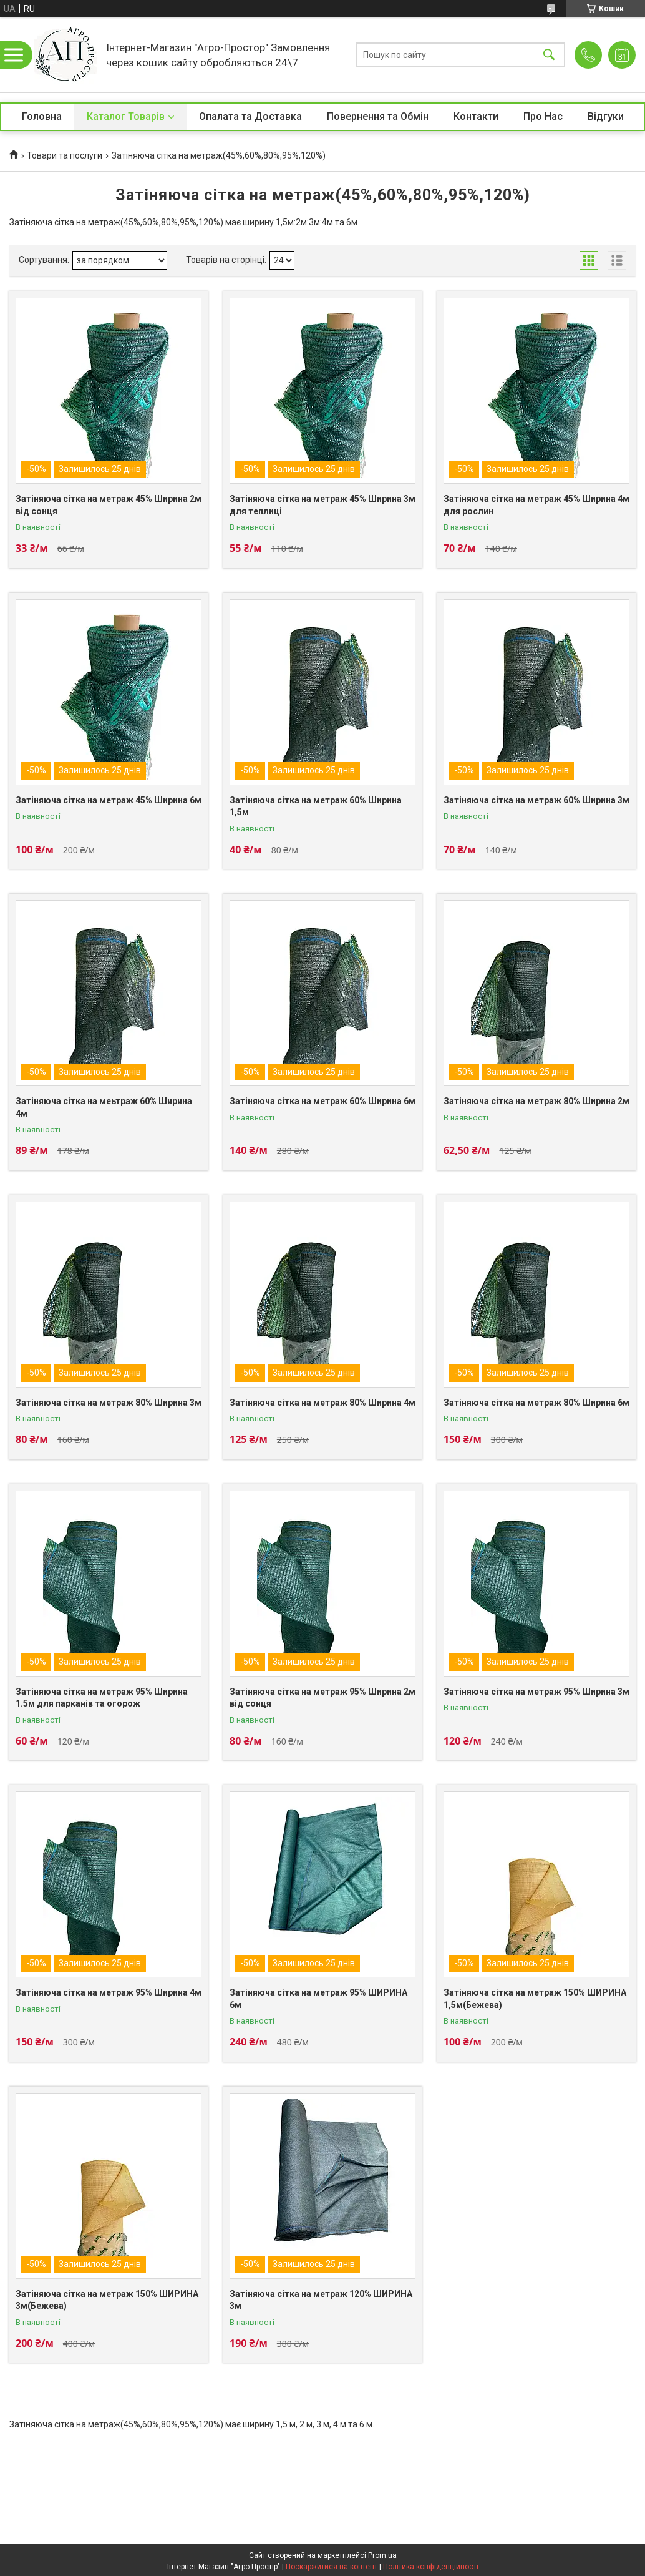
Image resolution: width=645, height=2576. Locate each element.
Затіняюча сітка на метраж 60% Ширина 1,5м (316, 806)
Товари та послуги (64, 155)
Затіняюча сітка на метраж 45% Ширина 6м (108, 800)
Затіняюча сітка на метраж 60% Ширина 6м (322, 1101)
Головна (42, 116)
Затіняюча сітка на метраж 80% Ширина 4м (322, 1403)
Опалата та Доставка (250, 116)
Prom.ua (382, 2555)
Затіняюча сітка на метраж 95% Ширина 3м (536, 1692)
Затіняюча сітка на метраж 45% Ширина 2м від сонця (108, 505)
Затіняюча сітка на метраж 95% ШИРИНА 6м (318, 1998)
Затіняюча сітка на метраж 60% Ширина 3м (536, 800)
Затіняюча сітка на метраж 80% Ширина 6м (536, 1403)
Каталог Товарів (126, 116)
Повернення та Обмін (378, 116)
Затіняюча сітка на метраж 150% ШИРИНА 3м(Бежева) (107, 2300)
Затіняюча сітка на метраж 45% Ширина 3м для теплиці (322, 505)
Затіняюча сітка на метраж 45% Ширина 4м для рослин (536, 505)
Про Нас (543, 116)
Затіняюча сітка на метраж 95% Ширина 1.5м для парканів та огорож (102, 1698)
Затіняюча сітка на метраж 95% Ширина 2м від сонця (322, 1698)
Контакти (475, 116)
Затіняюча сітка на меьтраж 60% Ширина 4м (104, 1107)
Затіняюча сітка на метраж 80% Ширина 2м (536, 1101)
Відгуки (606, 116)
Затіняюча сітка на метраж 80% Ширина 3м (108, 1403)
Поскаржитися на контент (331, 2566)
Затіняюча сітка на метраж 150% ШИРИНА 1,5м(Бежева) (535, 1998)
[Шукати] (549, 55)
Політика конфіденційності (430, 2566)
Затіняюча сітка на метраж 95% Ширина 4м (108, 1992)
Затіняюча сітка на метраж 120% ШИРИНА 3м (321, 2300)
